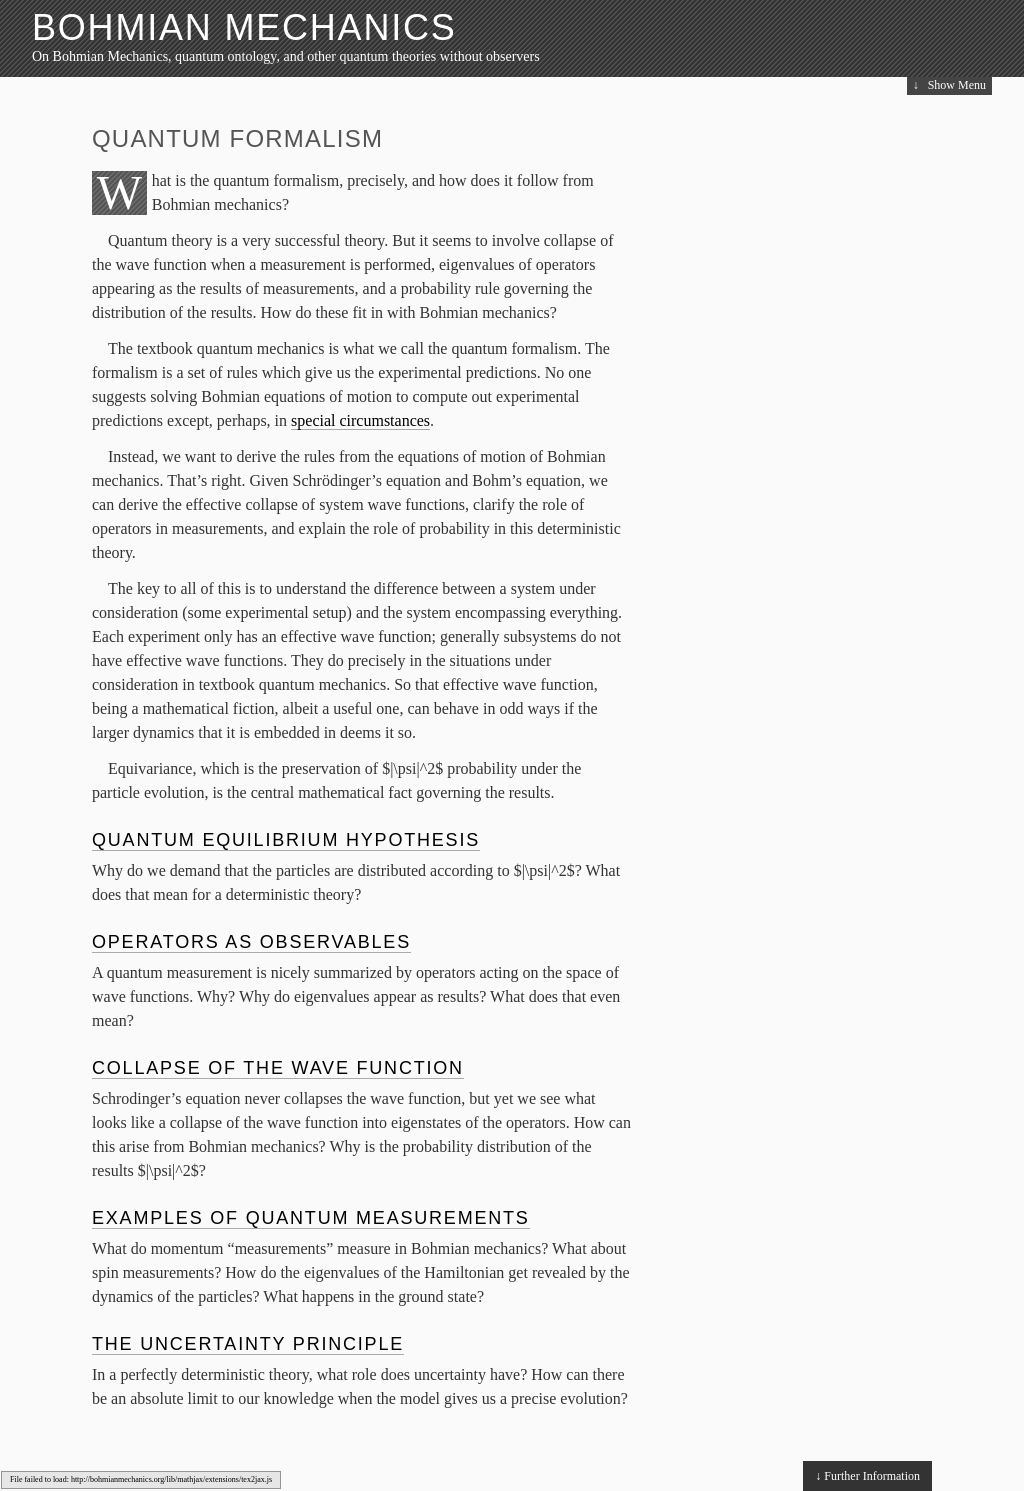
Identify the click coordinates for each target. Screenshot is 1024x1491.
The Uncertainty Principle (248, 1344)
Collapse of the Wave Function (278, 1068)
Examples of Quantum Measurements (311, 1218)
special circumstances (360, 420)
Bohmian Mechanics (244, 27)
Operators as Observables (251, 942)
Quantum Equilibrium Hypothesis (286, 840)
